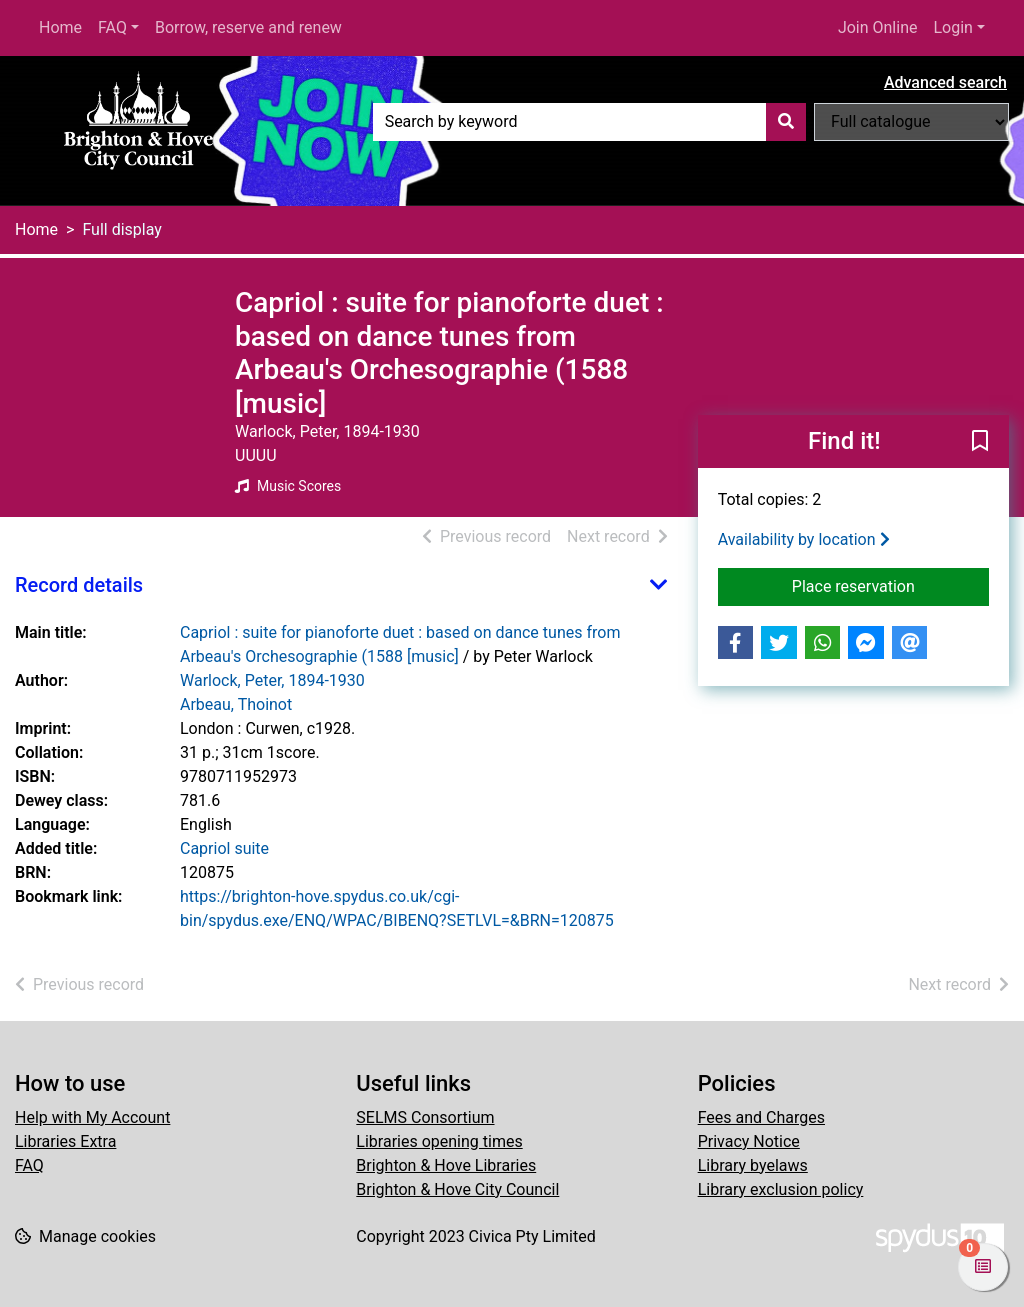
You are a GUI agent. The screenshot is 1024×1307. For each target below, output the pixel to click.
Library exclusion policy (781, 1189)
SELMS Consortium (425, 1117)
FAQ (112, 27)
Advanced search (945, 82)
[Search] (786, 122)
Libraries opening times (439, 1141)
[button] (980, 443)
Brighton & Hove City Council (457, 1189)
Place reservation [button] (890, 585)
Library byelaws (753, 1165)
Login (952, 27)
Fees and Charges (761, 1117)
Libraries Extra (65, 1141)
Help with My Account (92, 1117)
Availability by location (804, 539)
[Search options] (911, 122)
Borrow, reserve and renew (248, 27)
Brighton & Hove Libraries (446, 1165)
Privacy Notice (749, 1141)
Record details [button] (79, 585)
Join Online (878, 27)
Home (60, 27)
